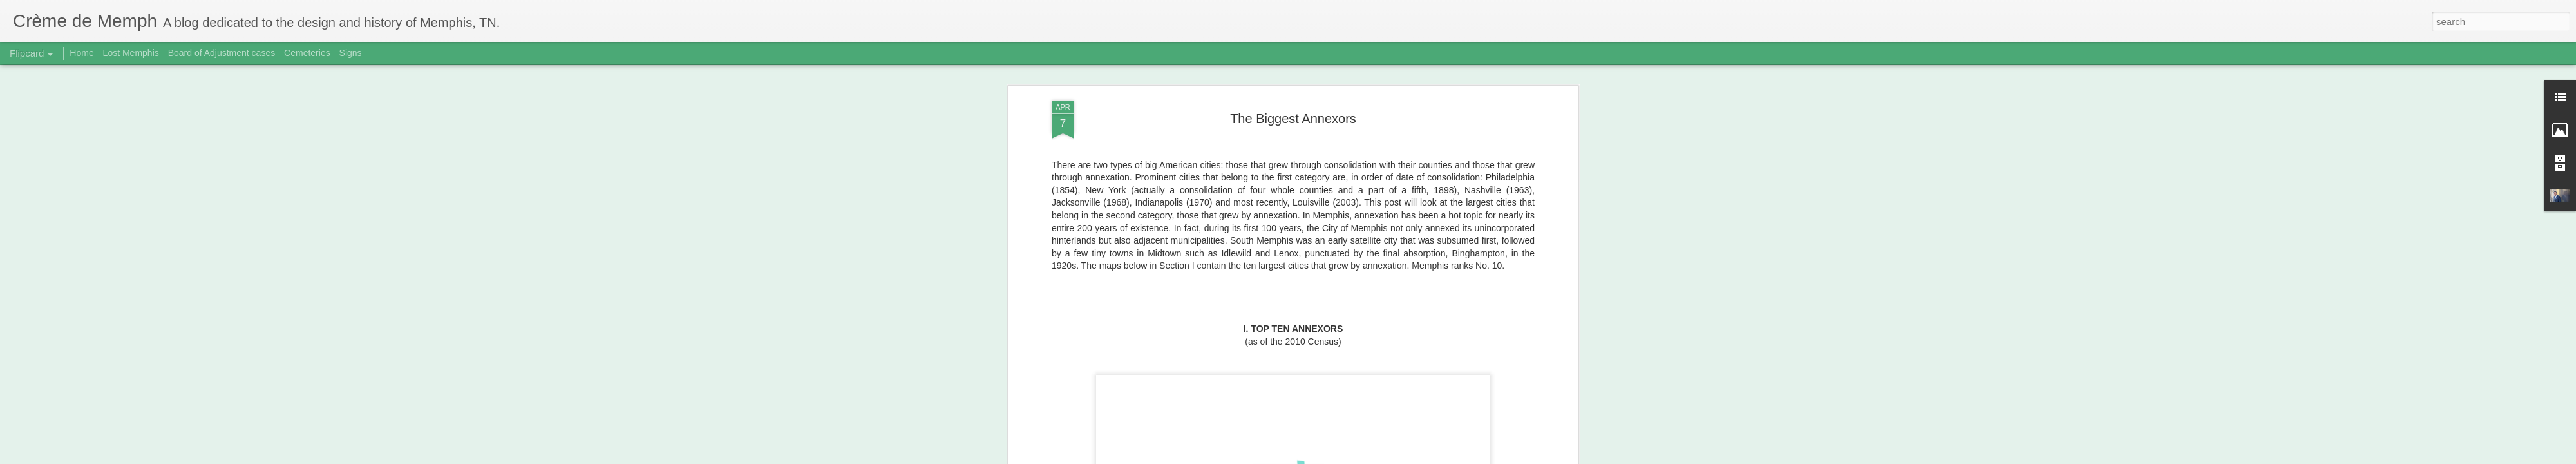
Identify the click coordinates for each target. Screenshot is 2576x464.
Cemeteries (307, 53)
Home (81, 53)
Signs (350, 53)
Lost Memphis (131, 53)
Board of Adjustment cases (222, 53)
